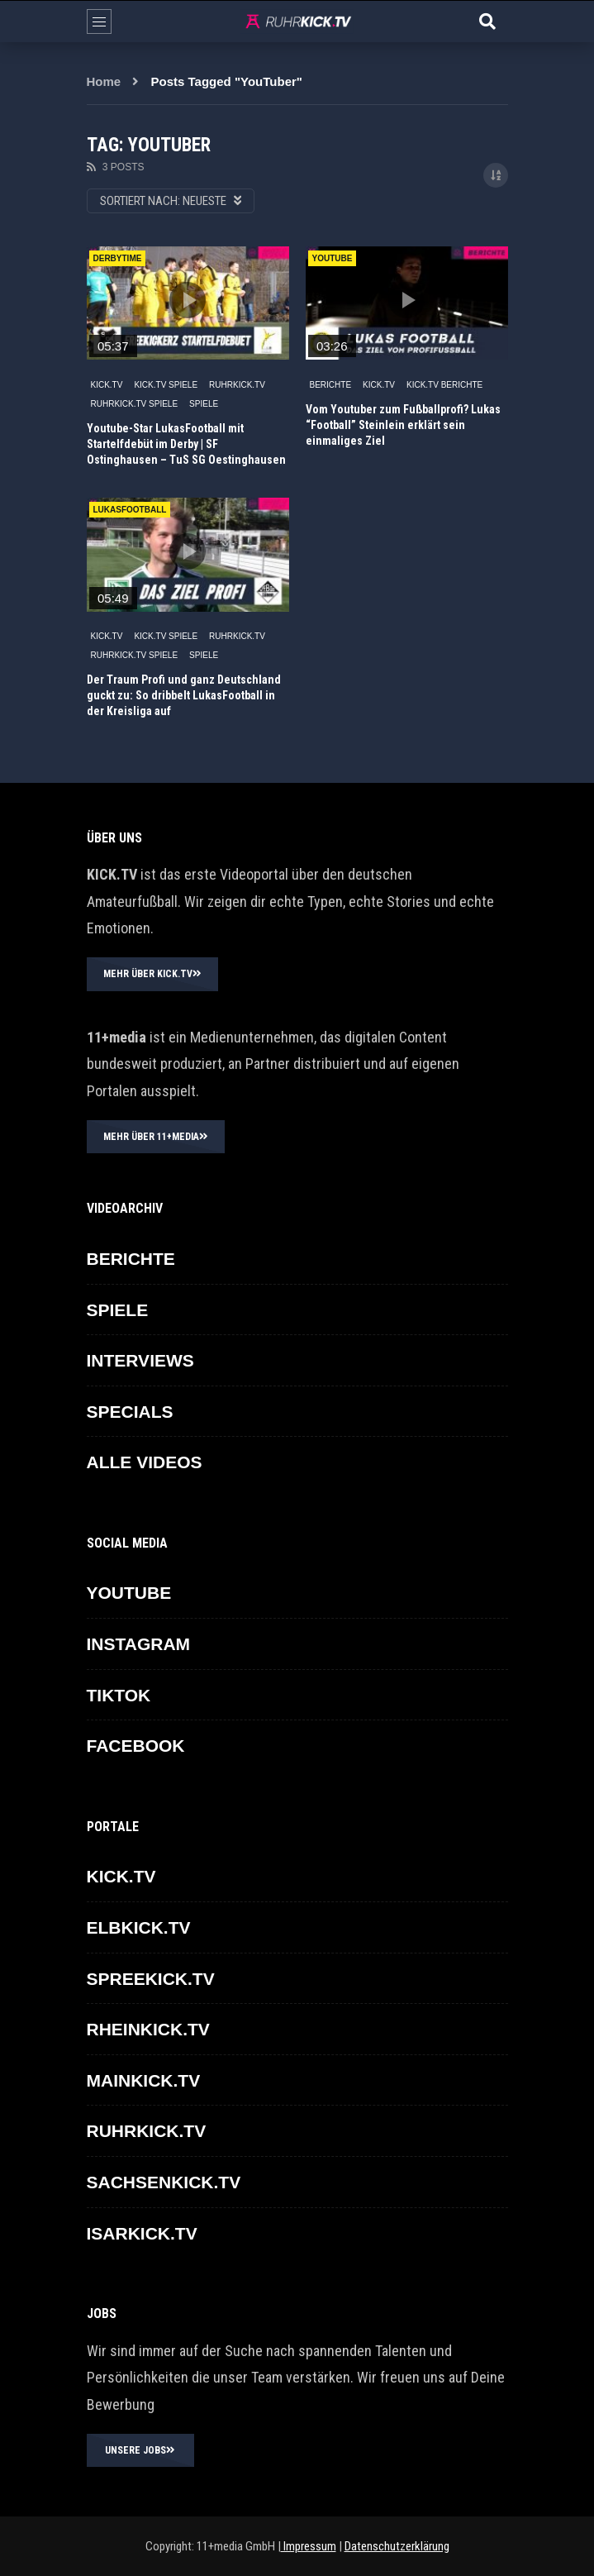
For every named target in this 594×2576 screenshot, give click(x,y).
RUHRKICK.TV (237, 384)
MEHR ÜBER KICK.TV (152, 974)
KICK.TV (107, 384)
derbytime (117, 258)
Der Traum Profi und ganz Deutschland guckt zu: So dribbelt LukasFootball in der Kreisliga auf (184, 695)
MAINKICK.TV (144, 2080)
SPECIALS (130, 1411)
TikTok (119, 1695)
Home (104, 81)
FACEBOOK (136, 1745)
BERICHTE (331, 384)
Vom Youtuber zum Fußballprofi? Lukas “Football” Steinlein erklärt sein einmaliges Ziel (403, 425)
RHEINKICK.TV (148, 2029)
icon (187, 300)
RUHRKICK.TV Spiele (134, 403)
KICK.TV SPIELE (165, 384)
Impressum (308, 2546)
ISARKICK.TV (142, 2233)
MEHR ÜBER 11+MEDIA (155, 1137)
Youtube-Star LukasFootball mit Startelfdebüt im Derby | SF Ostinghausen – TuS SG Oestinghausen (186, 444)
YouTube (332, 258)
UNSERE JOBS (140, 2450)
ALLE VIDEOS (144, 1462)
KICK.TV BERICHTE (444, 384)
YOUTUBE (129, 1592)
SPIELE (203, 403)
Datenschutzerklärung (397, 2546)
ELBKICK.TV (139, 1927)
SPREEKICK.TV (151, 1978)
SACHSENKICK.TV (164, 2182)
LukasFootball (130, 509)
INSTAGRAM (139, 1643)
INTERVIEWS (140, 1360)
